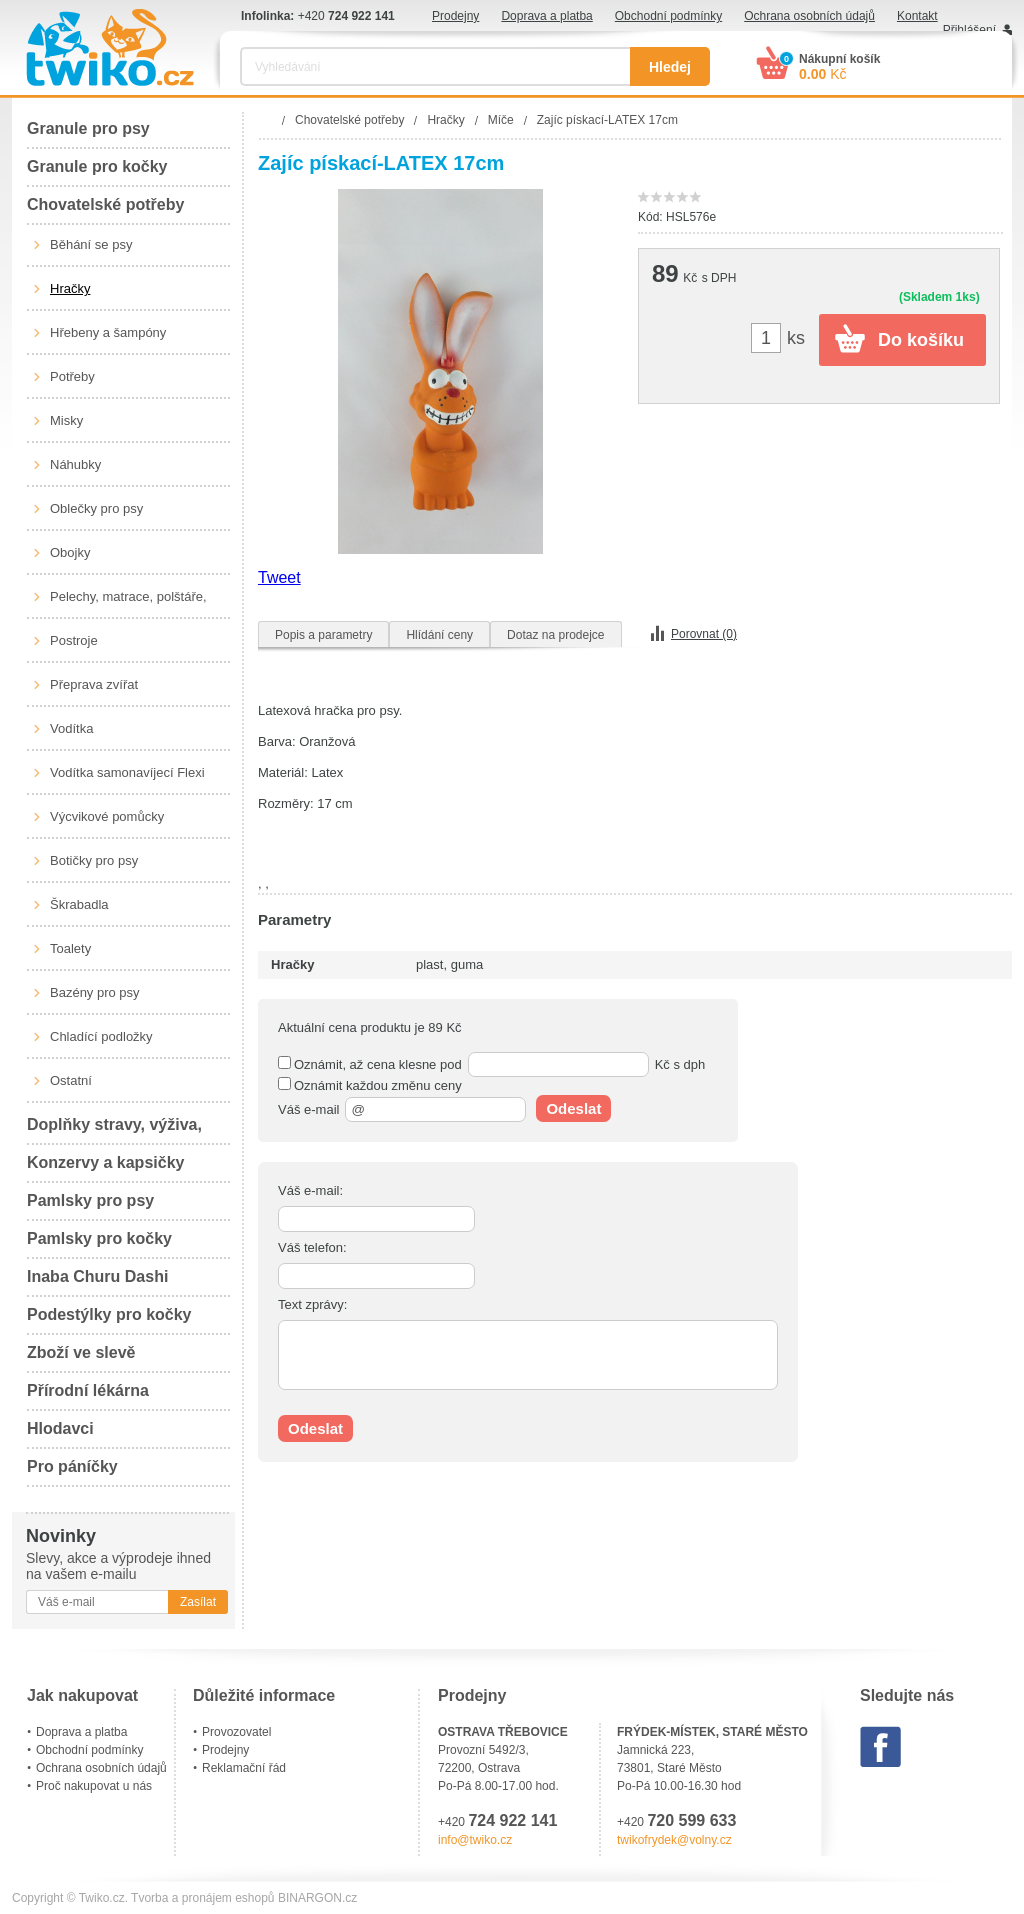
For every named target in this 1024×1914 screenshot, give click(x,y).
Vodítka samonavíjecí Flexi (127, 772)
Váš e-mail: (310, 1190)
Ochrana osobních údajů (809, 16)
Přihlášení (969, 30)
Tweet (279, 577)
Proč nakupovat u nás (94, 1786)
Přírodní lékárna (88, 1390)
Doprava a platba (546, 16)
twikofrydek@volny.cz (674, 1840)
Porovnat (704, 634)
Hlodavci (60, 1428)
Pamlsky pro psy (90, 1200)
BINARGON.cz (317, 1898)
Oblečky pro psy (96, 508)
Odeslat (573, 1108)
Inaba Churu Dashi (97, 1276)
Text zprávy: (312, 1304)
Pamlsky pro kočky (99, 1238)
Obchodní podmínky (668, 16)
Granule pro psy (88, 128)
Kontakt (917, 16)
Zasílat (198, 1602)
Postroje (74, 640)
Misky (66, 420)
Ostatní (71, 1080)
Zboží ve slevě (81, 1352)
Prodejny (455, 16)
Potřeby (72, 376)
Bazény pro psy (95, 992)
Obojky (70, 552)
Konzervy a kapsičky (105, 1162)
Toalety (70, 948)
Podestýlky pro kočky (109, 1314)
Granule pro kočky (97, 166)
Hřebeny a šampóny (108, 332)
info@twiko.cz (475, 1840)
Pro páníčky (72, 1466)
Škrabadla (79, 904)
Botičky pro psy (94, 860)
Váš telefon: (312, 1247)
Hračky (70, 288)
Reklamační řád (244, 1768)
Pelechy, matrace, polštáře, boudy (128, 604)
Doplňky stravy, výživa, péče (114, 1130)
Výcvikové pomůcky (107, 816)
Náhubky (75, 464)
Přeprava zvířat (94, 684)
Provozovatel (236, 1732)
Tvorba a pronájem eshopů (202, 1898)
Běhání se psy (91, 244)
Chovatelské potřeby (105, 204)
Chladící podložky (101, 1036)
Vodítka (71, 728)
